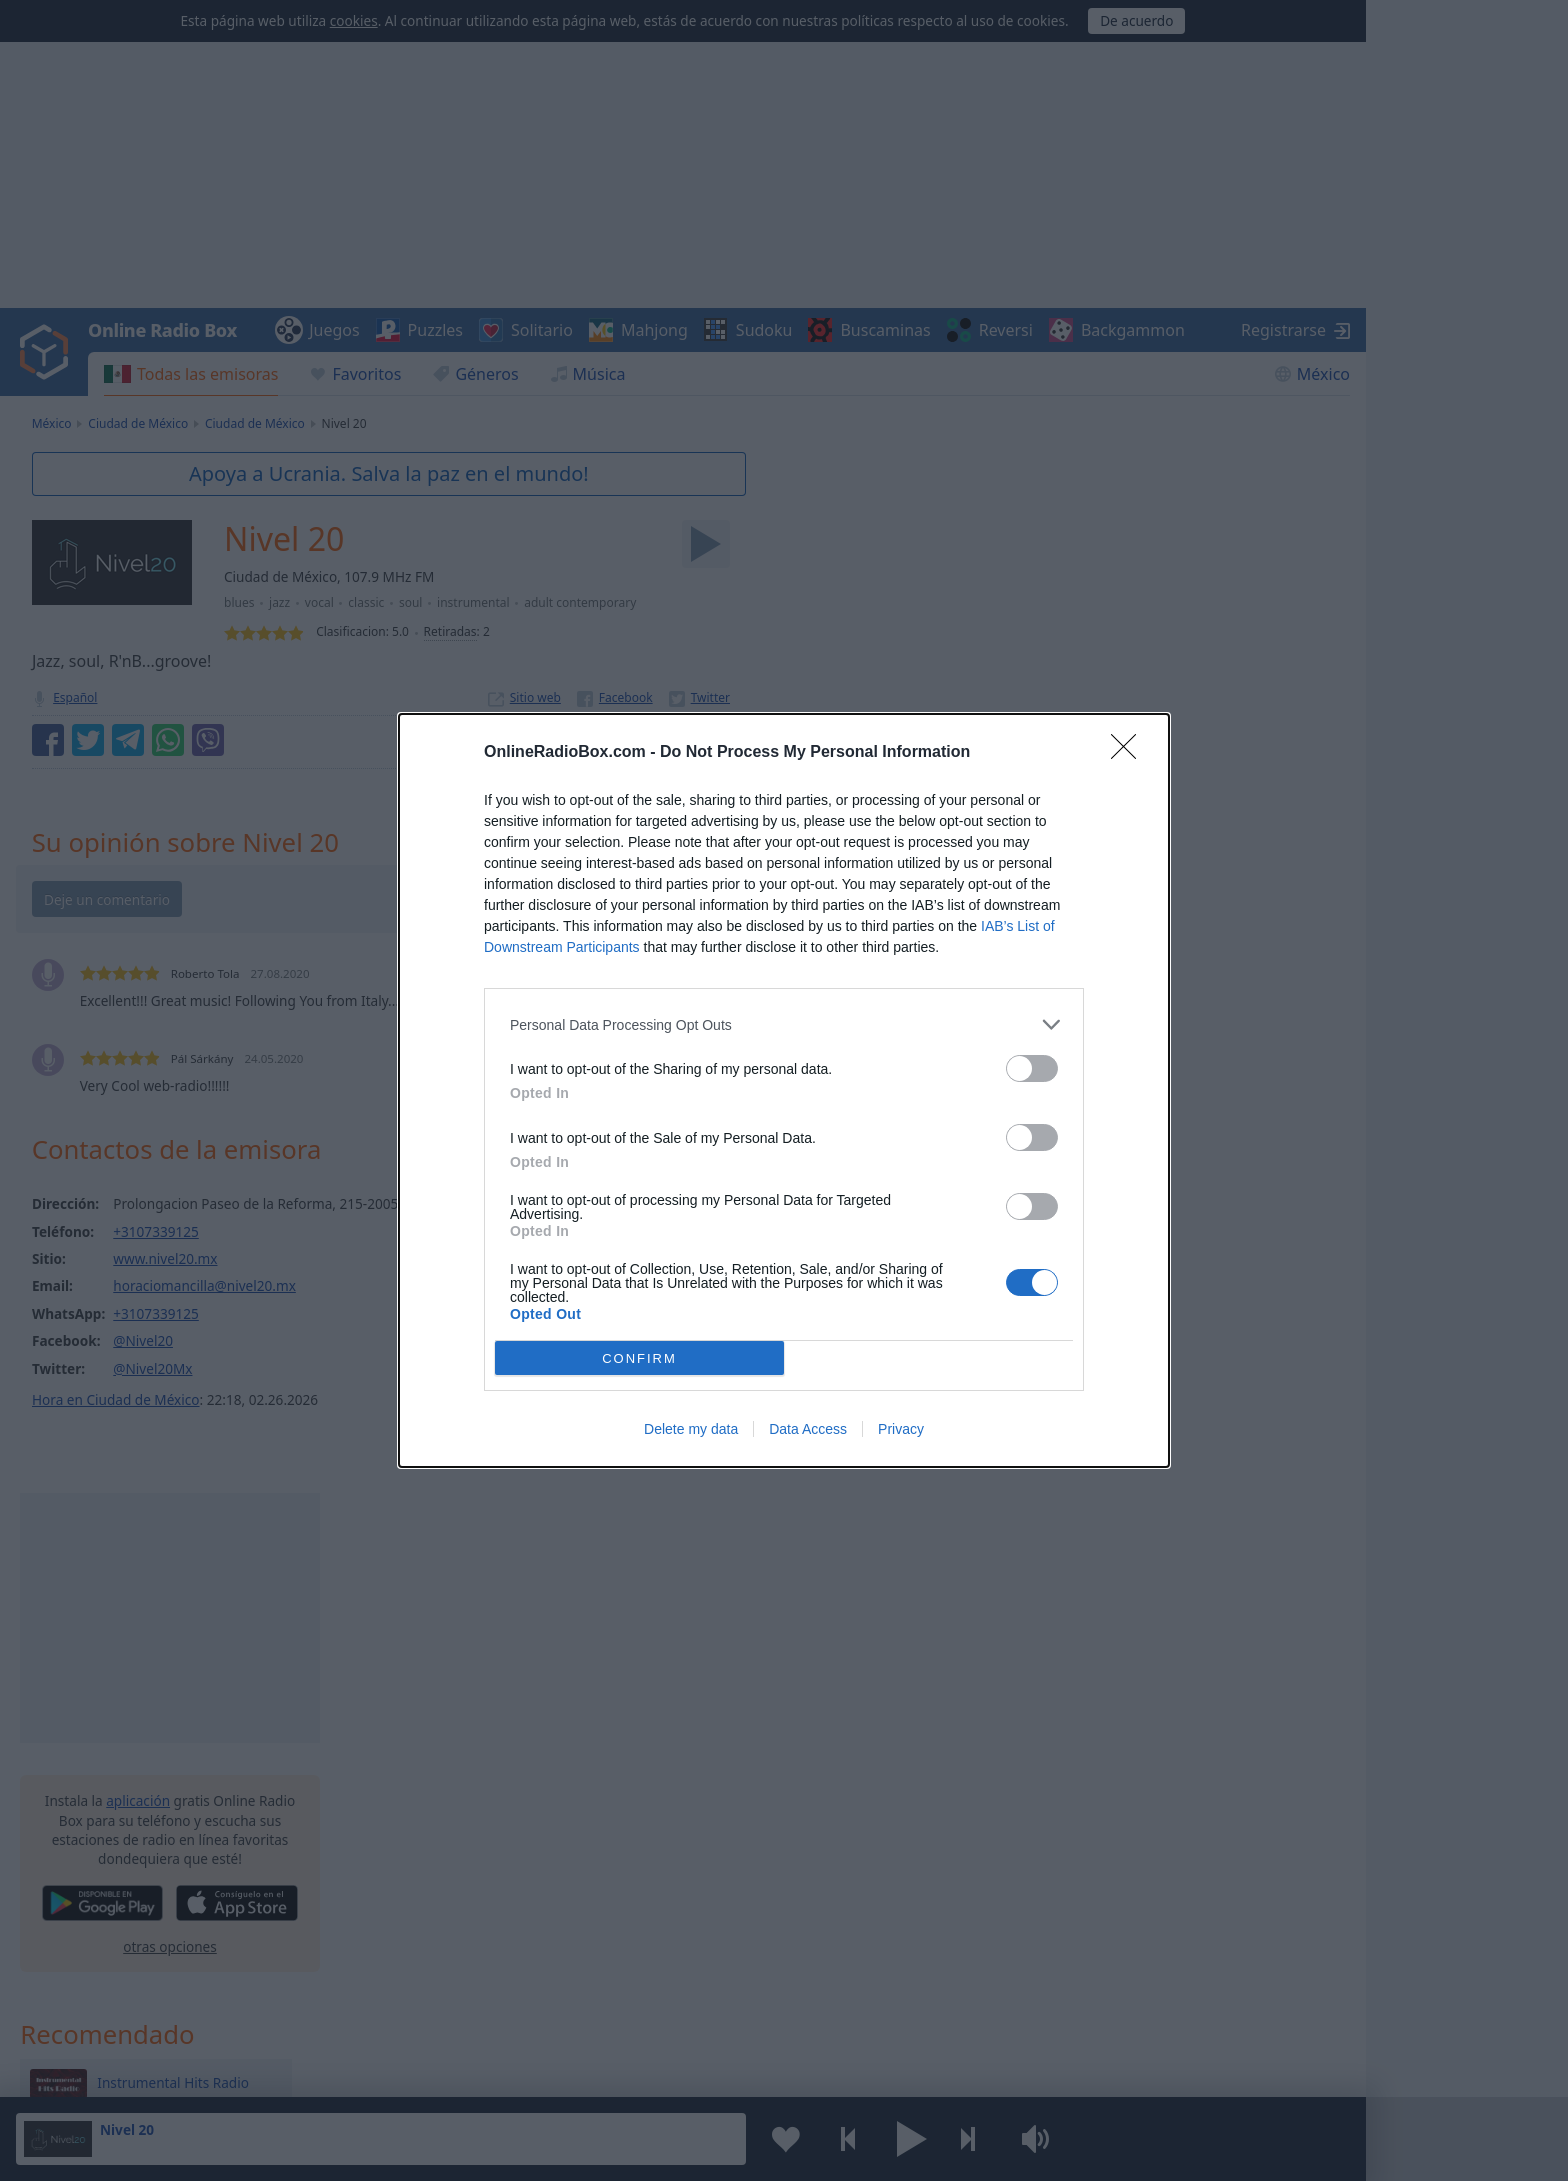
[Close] (1130, 753)
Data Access (808, 1429)
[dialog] (784, 1090)
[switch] (1032, 1068)
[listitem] (784, 1024)
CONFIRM (639, 1357)
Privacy (901, 1429)
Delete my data (691, 1429)
